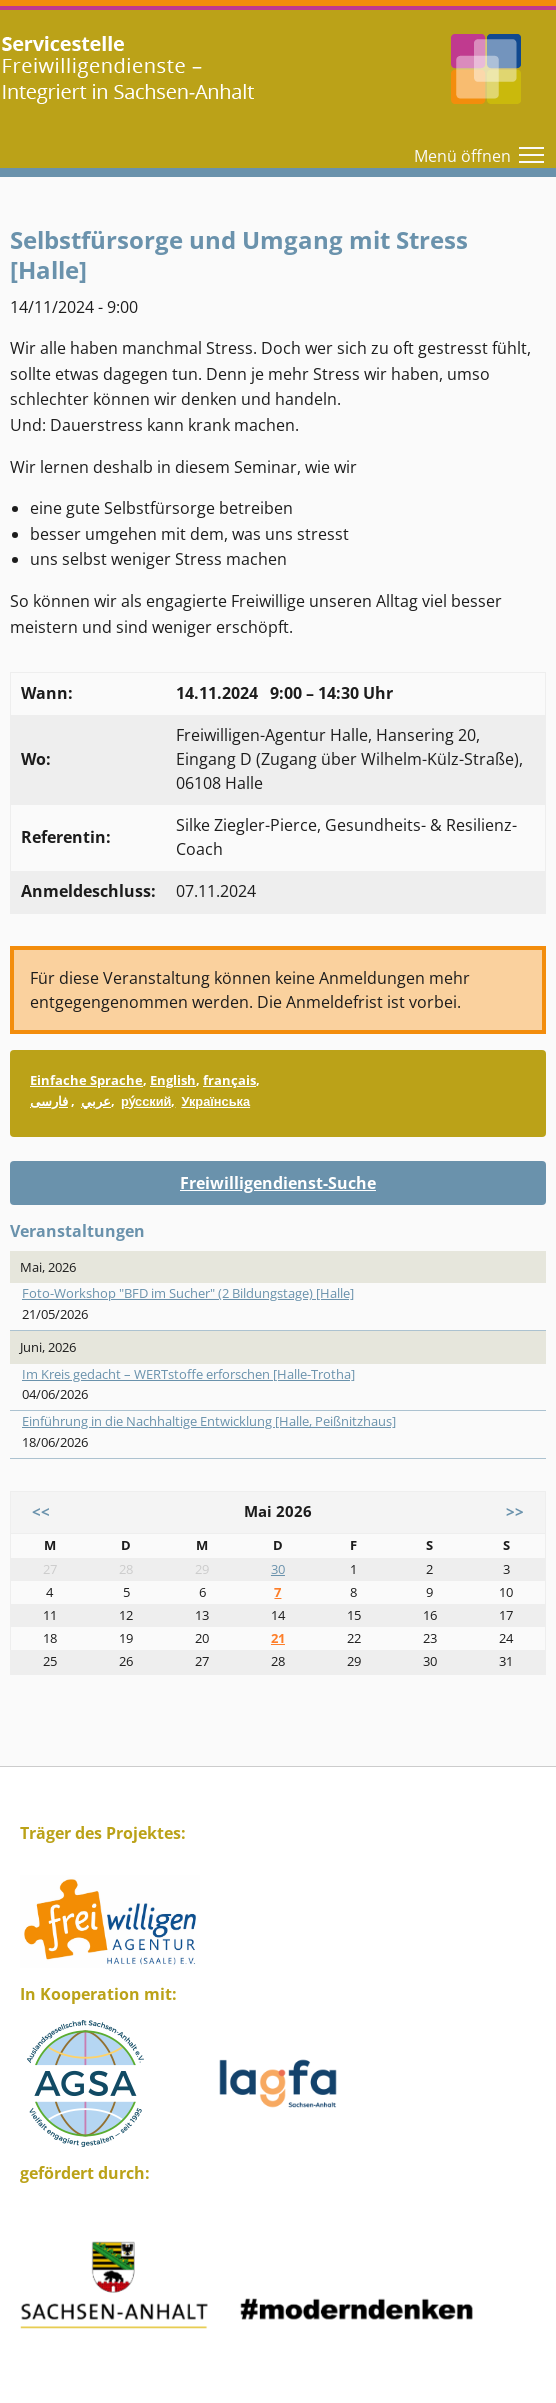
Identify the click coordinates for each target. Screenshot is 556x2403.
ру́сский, (148, 1101)
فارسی (49, 1101)
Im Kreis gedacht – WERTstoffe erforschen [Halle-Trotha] (188, 1374)
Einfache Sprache (86, 1080)
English (173, 1080)
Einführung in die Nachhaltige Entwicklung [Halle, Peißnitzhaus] (209, 1421)
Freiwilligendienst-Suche (278, 1183)
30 (278, 1569)
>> (515, 1511)
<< (41, 1511)
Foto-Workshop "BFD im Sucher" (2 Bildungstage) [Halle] (188, 1293)
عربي (96, 1101)
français (229, 1080)
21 (278, 1638)
